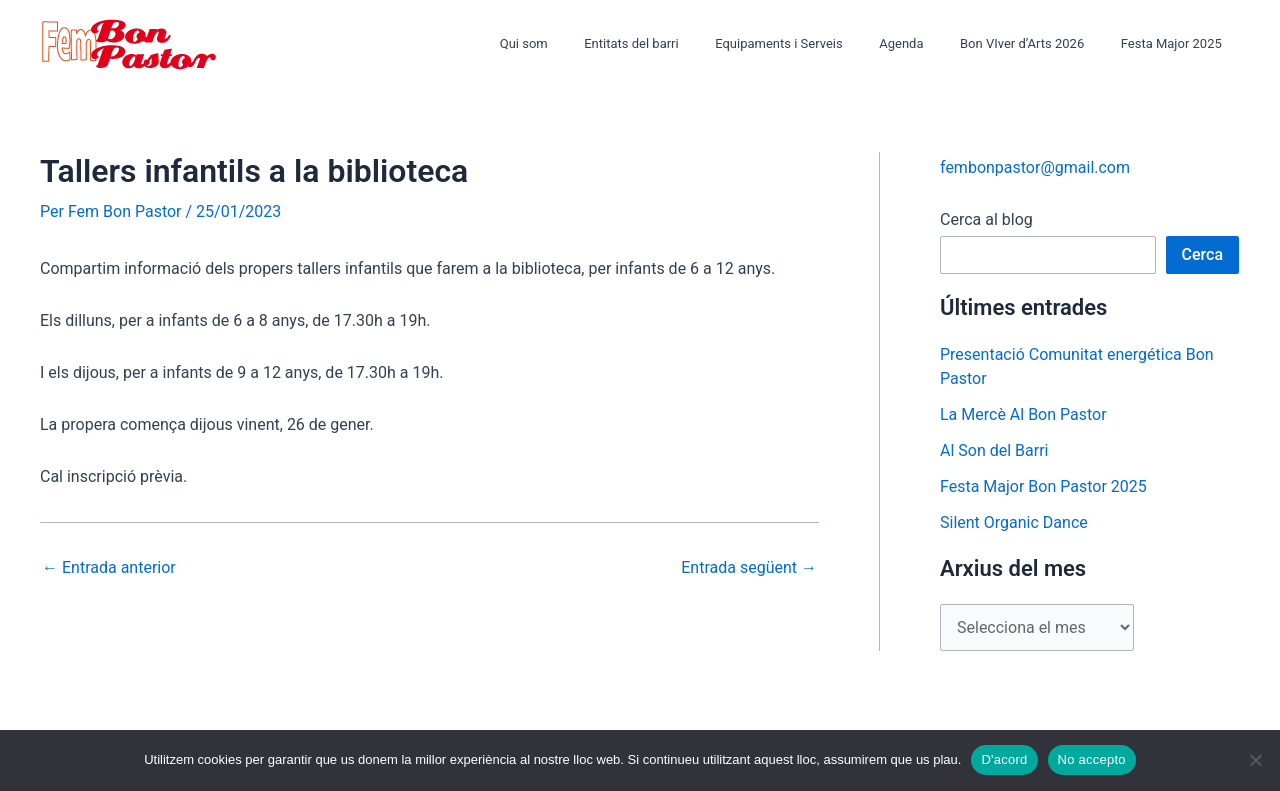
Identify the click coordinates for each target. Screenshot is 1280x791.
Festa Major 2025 (1176, 43)
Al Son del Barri (994, 450)
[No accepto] (1255, 760)
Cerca (1203, 254)
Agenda (927, 43)
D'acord (1004, 759)
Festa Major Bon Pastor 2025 (1043, 486)
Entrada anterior (109, 568)
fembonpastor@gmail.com (1035, 167)
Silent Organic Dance (1014, 522)
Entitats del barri (678, 43)
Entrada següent (749, 568)
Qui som (581, 43)
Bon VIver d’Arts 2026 (1038, 43)
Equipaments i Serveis (816, 43)
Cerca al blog (986, 219)
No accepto (1092, 759)
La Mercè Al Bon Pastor (1023, 414)
